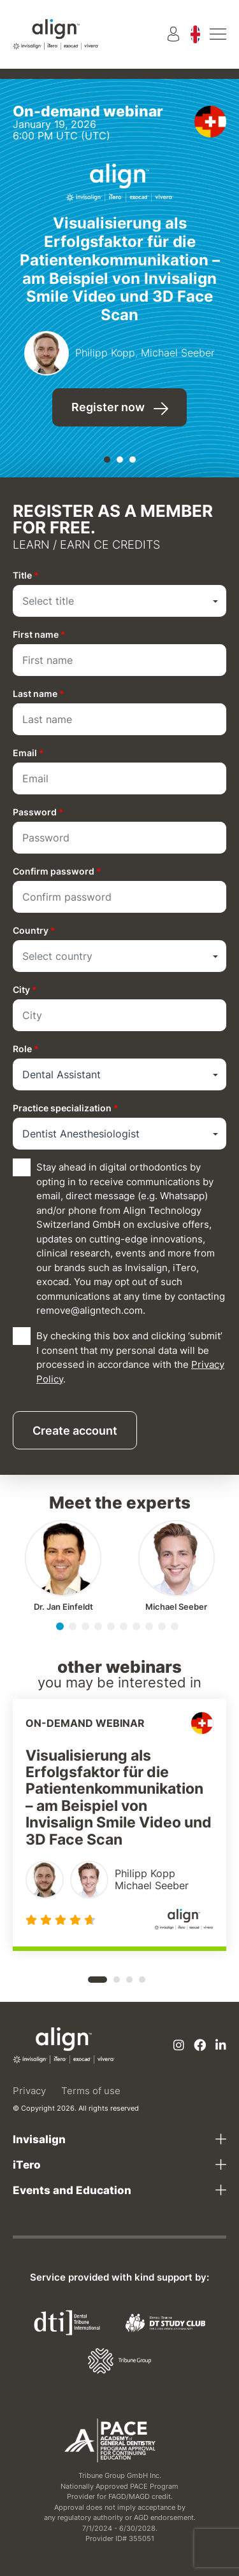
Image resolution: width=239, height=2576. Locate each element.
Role (26, 1048)
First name (39, 634)
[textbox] (119, 601)
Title (26, 575)
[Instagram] (178, 2046)
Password (38, 811)
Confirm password (57, 871)
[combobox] (119, 601)
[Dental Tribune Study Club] (165, 2322)
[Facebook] (200, 2046)
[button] (107, 459)
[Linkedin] (220, 2046)
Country (34, 930)
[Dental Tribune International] (67, 2322)
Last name (38, 693)
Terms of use (90, 2091)
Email (28, 752)
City (25, 989)
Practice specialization (66, 1107)
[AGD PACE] (110, 2440)
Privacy (29, 2091)
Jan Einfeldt (63, 1607)
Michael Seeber (176, 1607)
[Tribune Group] (119, 2360)
